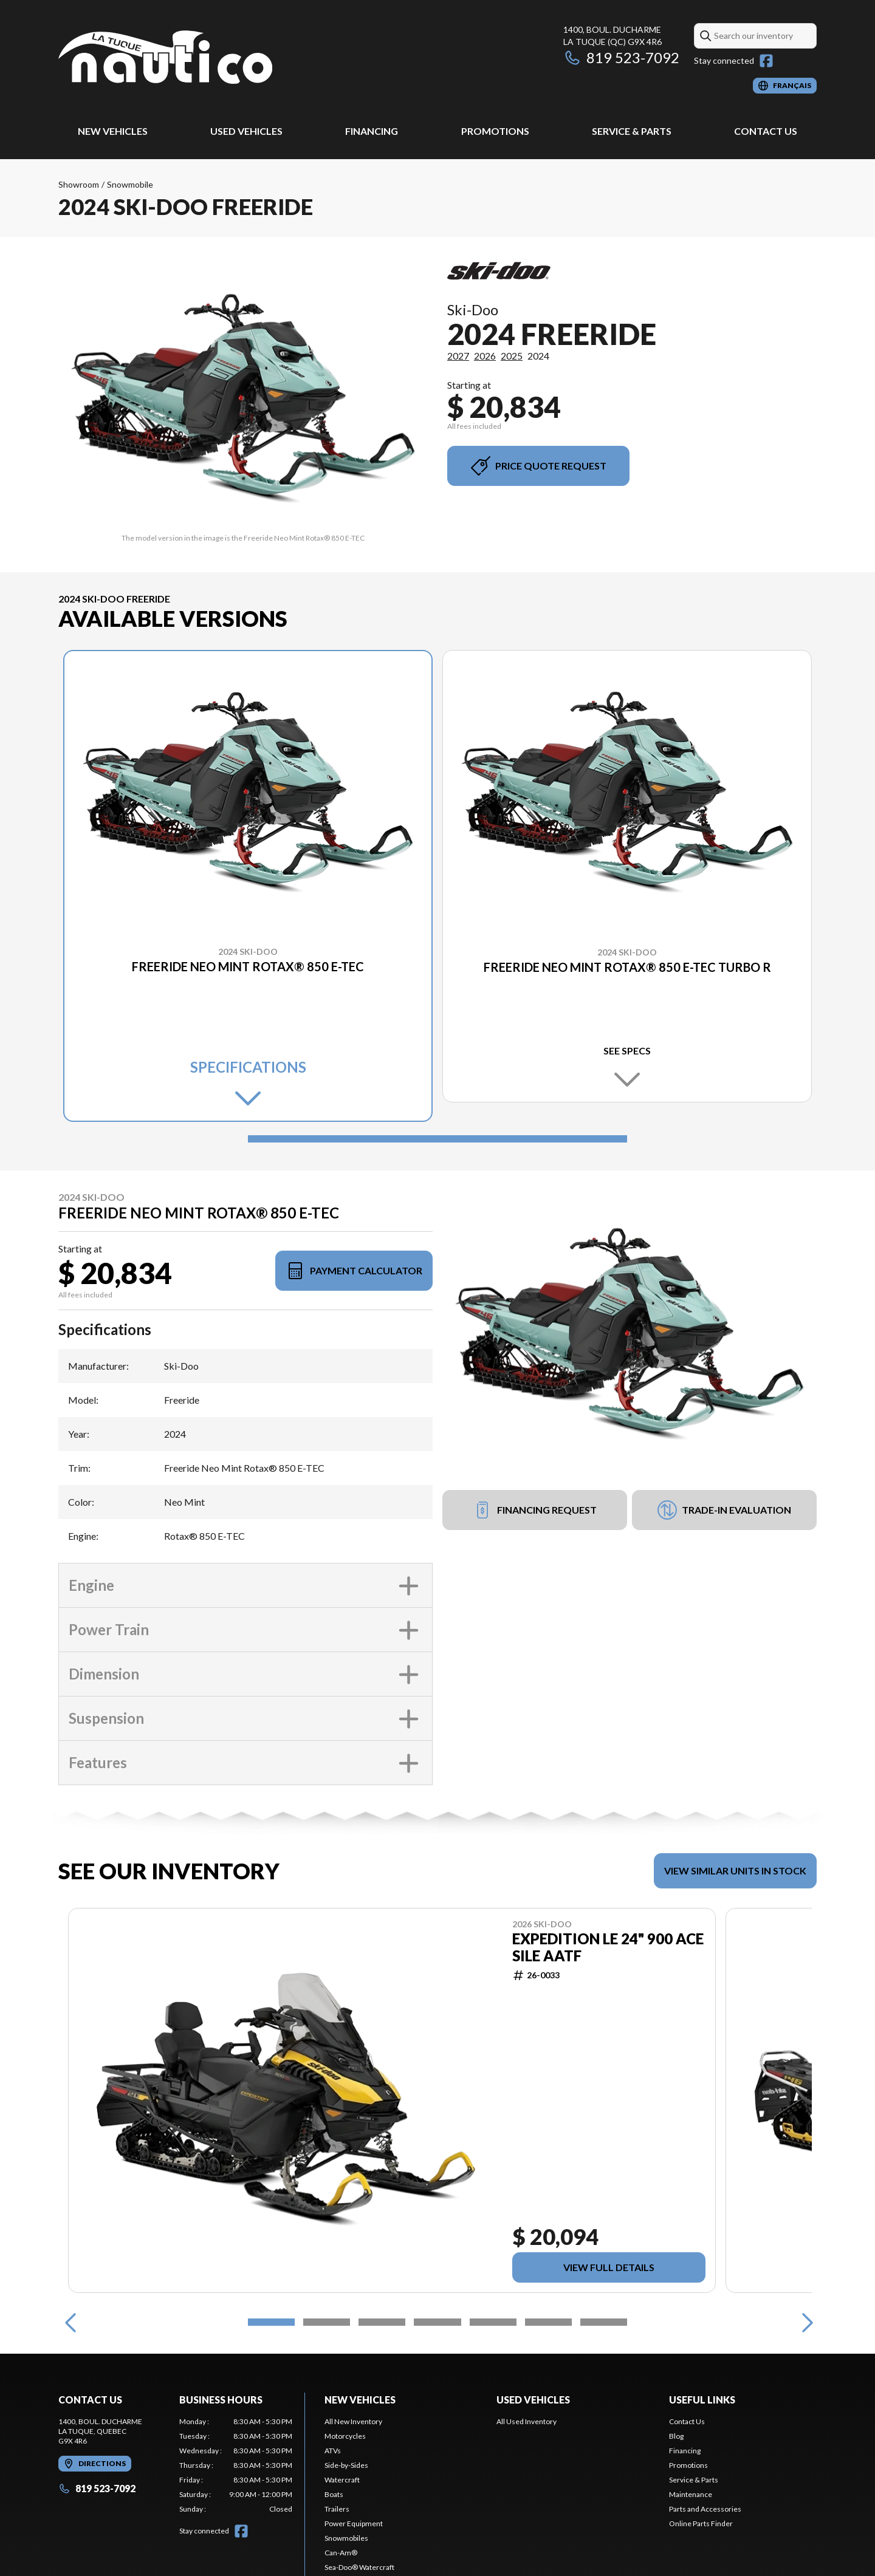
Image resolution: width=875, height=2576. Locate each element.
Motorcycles (345, 2436)
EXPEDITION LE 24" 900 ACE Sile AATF (608, 1947)
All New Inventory (353, 2421)
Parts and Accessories (705, 2508)
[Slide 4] (437, 2322)
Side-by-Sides (346, 2465)
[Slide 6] (548, 2322)
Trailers (336, 2508)
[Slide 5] (493, 2322)
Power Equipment (353, 2523)
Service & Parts (631, 131)
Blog (676, 2436)
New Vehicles (113, 131)
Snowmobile (130, 184)
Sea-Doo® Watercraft (359, 2567)
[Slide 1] (437, 1139)
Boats (333, 2494)
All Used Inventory (526, 2421)
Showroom (78, 184)
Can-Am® (340, 2552)
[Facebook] (766, 60)
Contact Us (765, 131)
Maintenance (690, 2494)
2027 (458, 355)
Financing (371, 131)
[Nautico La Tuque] (165, 59)
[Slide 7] (603, 2322)
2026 (485, 355)
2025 (512, 355)
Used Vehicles (246, 131)
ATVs (332, 2450)
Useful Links (702, 2399)
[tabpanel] (236, 2465)
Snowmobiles (346, 2538)
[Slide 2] (326, 2322)
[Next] (804, 2322)
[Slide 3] (382, 2322)
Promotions (495, 131)
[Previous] (70, 2322)
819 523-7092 (621, 57)
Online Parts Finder (701, 2523)
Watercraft (342, 2479)
